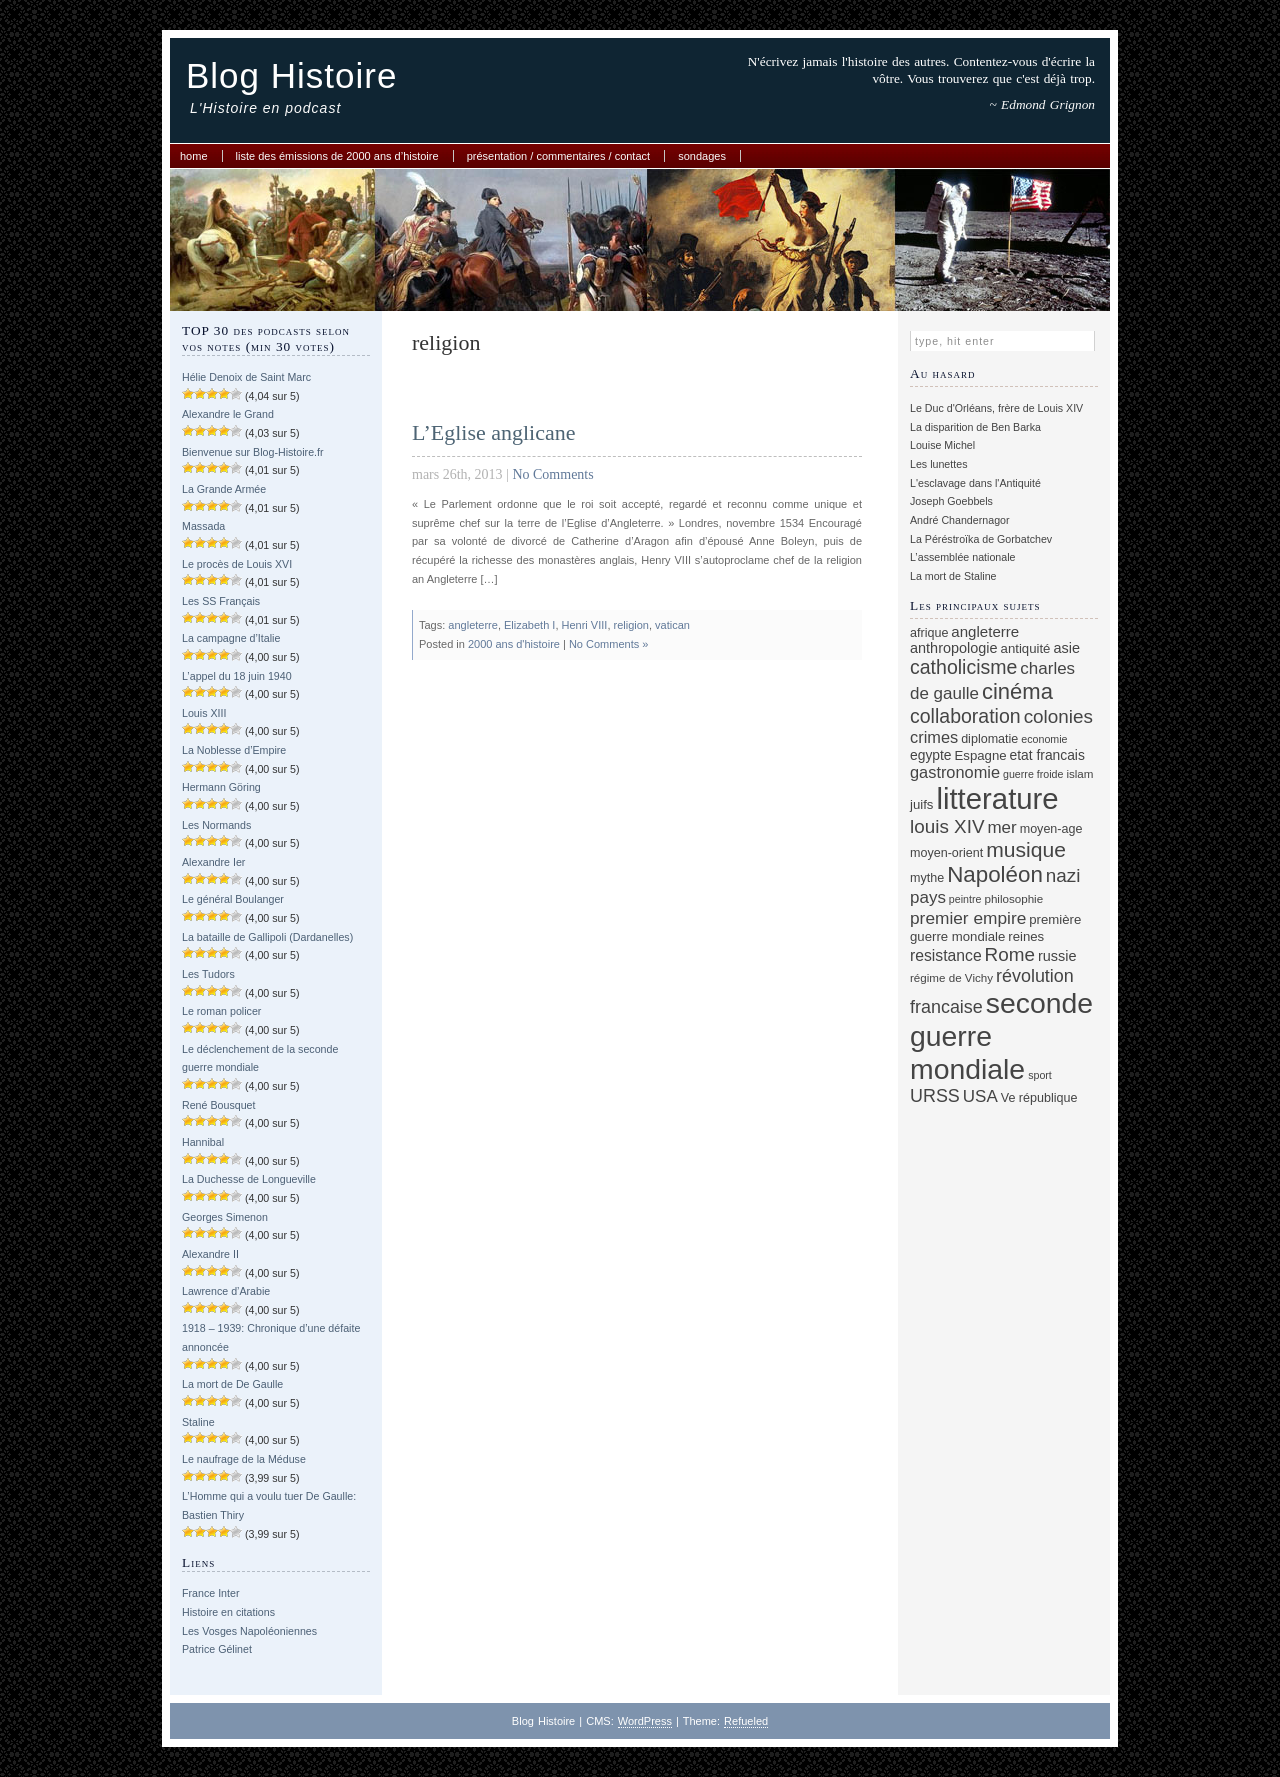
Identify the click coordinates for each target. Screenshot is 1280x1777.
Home (194, 156)
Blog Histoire (291, 75)
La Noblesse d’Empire (234, 750)
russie (1057, 956)
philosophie (1013, 898)
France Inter (210, 1593)
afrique (929, 633)
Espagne (981, 755)
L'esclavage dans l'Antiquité (975, 483)
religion (631, 625)
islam (1079, 773)
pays (928, 897)
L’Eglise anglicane (494, 432)
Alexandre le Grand (228, 414)
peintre (965, 899)
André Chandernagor (960, 520)
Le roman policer (221, 1011)
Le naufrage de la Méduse (244, 1459)
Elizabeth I (529, 625)
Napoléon (995, 874)
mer (1001, 827)
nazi (1063, 875)
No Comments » (608, 644)
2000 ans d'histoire (514, 644)
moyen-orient (946, 853)
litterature (997, 798)
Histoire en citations (228, 1612)
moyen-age (1051, 829)
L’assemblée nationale (962, 557)
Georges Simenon (225, 1217)
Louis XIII (204, 713)
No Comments (552, 474)
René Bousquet (218, 1105)
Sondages (702, 156)
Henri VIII (585, 625)
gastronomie (955, 772)
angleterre (473, 625)
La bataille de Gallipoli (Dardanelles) (267, 937)
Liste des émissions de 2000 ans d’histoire (337, 156)
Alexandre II (210, 1254)
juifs (921, 804)
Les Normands (216, 825)
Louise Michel (942, 445)
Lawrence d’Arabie (226, 1291)
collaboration (965, 716)
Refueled (746, 1721)
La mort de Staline (953, 576)
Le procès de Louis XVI (237, 564)
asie (1066, 648)
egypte (931, 755)
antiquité (1026, 648)
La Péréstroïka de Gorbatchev (981, 539)
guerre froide (1033, 774)
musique (1026, 849)
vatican (672, 625)
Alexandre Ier (213, 862)
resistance (946, 955)
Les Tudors (208, 974)
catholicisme (963, 667)
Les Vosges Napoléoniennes (249, 1631)
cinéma (1017, 691)
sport (1040, 1075)
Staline (198, 1422)
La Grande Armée (224, 489)
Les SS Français (221, 601)
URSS (935, 1096)
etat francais (1047, 755)
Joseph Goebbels (951, 501)
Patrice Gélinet (217, 1649)
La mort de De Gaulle (232, 1384)
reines (1026, 936)
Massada (203, 526)
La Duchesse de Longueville (249, 1179)
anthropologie (954, 648)
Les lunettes (938, 464)
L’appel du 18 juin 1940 (237, 676)
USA (980, 1096)
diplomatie (989, 739)
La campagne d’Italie (231, 638)
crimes (934, 737)
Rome (1010, 954)
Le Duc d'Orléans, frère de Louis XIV (996, 408)
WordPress (645, 1721)
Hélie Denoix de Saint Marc (246, 377)
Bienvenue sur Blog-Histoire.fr (253, 452)
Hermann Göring (221, 787)
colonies (1058, 716)
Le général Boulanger (233, 899)
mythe (927, 878)
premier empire (968, 918)
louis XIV (947, 826)
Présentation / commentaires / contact (558, 156)
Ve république (1039, 1098)
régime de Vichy (951, 977)
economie (1044, 739)
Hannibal (203, 1142)
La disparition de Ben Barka (975, 427)
